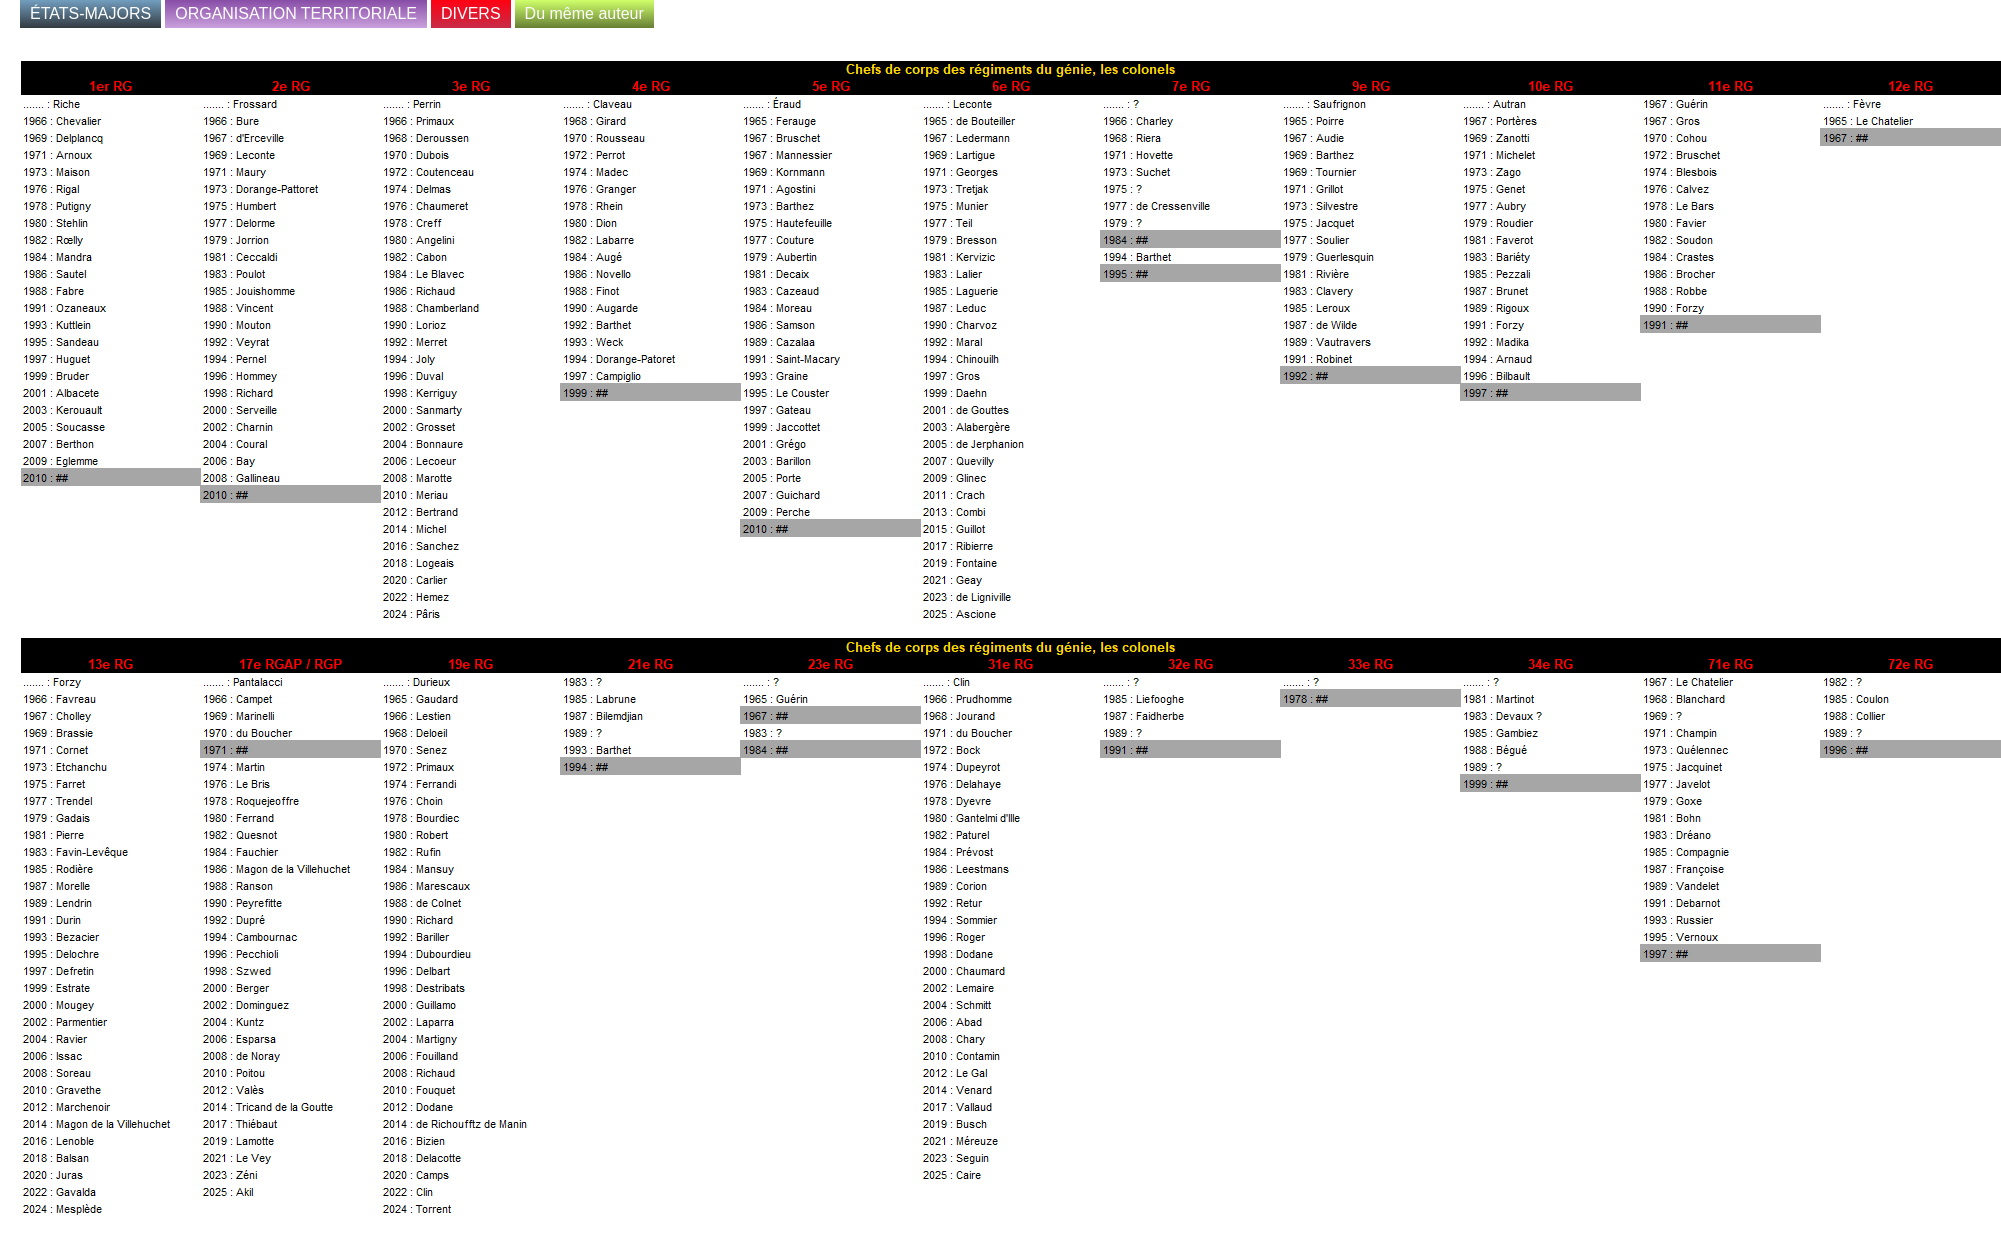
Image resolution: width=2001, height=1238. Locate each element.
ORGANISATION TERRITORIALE (296, 13)
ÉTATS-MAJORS (90, 13)
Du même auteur (584, 13)
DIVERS (471, 13)
